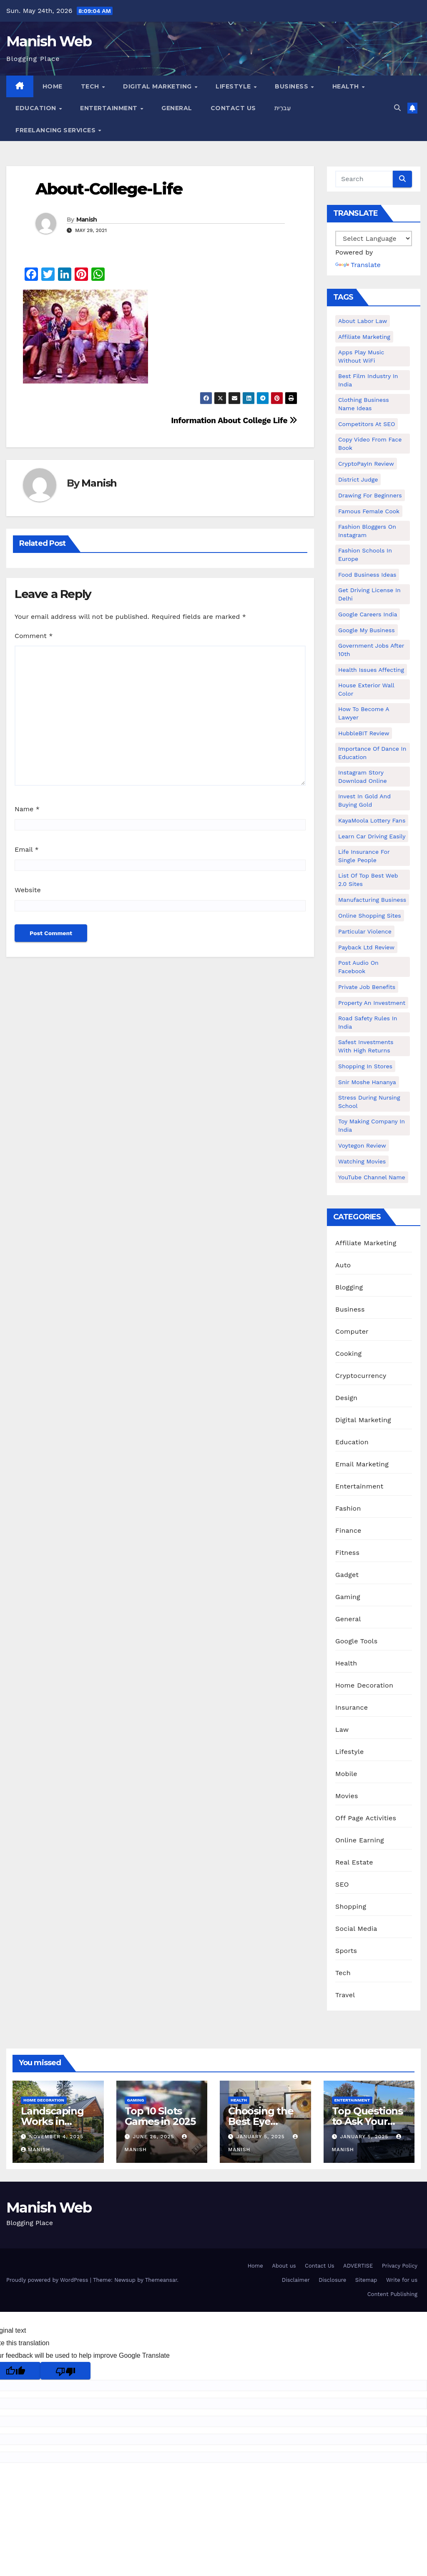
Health (346, 86)
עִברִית (282, 108)
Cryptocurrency (360, 1376)
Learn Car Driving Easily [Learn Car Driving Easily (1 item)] (371, 836)
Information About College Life (234, 420)
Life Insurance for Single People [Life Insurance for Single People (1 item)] (364, 855)
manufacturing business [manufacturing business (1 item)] (372, 899)
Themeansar (161, 2280)
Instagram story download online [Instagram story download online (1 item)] (362, 776)
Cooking (348, 1353)
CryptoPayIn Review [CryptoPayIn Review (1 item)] (366, 463)
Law (342, 1729)
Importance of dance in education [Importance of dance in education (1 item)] (372, 752)
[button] (397, 108)
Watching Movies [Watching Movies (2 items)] (362, 1161)
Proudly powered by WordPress (48, 2280)
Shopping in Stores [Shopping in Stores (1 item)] (365, 1066)
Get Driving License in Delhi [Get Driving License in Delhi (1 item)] (369, 594)
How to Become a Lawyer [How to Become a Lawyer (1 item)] (363, 713)
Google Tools (356, 1641)
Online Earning (359, 1840)
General (176, 108)
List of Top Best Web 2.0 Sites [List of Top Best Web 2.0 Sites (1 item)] (368, 879)
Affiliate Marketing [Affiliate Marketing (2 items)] (364, 336)
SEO (342, 1884)
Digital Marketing (158, 86)
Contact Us (233, 108)
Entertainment (109, 108)
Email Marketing (362, 1464)
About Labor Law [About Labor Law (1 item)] (362, 321)
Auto (343, 1265)
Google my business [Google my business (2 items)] (366, 630)
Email (27, 849)
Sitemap (366, 2280)
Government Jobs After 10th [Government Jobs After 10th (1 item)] (371, 649)
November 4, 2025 (56, 2137)
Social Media (356, 1929)
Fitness (347, 1553)
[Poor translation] (65, 2370)
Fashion (348, 1508)
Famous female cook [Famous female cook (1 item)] (368, 511)
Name (27, 809)
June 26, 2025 (154, 2137)
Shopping (350, 1906)
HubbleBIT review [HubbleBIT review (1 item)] (363, 733)
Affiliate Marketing (365, 1243)
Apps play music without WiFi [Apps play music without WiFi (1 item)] (361, 356)
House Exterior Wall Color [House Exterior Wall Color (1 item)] (366, 689)
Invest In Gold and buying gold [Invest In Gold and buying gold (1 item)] (364, 800)
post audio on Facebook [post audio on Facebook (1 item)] (358, 966)
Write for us (401, 2280)
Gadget (347, 1575)
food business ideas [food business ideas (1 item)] (367, 574)
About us (284, 2266)
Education (36, 108)
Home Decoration (364, 1685)
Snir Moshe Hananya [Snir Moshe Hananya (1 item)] (367, 1082)
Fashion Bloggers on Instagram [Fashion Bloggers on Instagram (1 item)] (367, 530)
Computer (352, 1331)
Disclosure (332, 2280)
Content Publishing (392, 2294)
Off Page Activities (365, 1818)
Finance (348, 1530)
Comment (34, 636)
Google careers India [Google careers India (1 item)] (367, 614)
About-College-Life (108, 189)
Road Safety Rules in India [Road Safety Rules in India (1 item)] (367, 1022)
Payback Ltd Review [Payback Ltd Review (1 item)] (366, 947)
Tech (91, 86)
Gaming (347, 1597)
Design (346, 1398)
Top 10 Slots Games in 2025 (160, 2116)
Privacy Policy (399, 2266)
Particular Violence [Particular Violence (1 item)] (365, 931)
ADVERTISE (358, 2266)
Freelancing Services (56, 130)
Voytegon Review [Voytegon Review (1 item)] (362, 1145)
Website (28, 890)
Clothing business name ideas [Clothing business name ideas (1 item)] (363, 403)
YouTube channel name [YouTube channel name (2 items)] (371, 1177)
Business (292, 86)
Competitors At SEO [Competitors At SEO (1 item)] (366, 424)
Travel (345, 1995)
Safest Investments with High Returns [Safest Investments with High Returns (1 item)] (365, 1046)
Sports (346, 1951)
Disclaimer (296, 2280)
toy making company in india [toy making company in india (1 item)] (371, 1125)
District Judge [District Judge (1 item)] (358, 479)
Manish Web (48, 41)
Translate (358, 265)
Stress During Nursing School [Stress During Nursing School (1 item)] (369, 1101)
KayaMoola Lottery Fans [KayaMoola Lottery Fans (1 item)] (371, 820)
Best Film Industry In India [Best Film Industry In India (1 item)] (368, 380)
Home (53, 86)
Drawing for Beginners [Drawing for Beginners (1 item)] (370, 495)
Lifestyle (234, 86)
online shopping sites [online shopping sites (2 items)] (369, 915)
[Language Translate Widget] (373, 238)
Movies (346, 1796)
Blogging (349, 1287)
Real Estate (354, 1862)
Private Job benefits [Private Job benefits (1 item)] (366, 987)
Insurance (351, 1707)
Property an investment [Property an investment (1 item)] (371, 1002)
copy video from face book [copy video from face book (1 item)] (370, 443)
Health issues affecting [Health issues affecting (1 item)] (371, 669)
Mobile (346, 1774)
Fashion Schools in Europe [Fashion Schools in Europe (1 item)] (365, 554)
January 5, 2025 (261, 2137)
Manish (86, 219)
